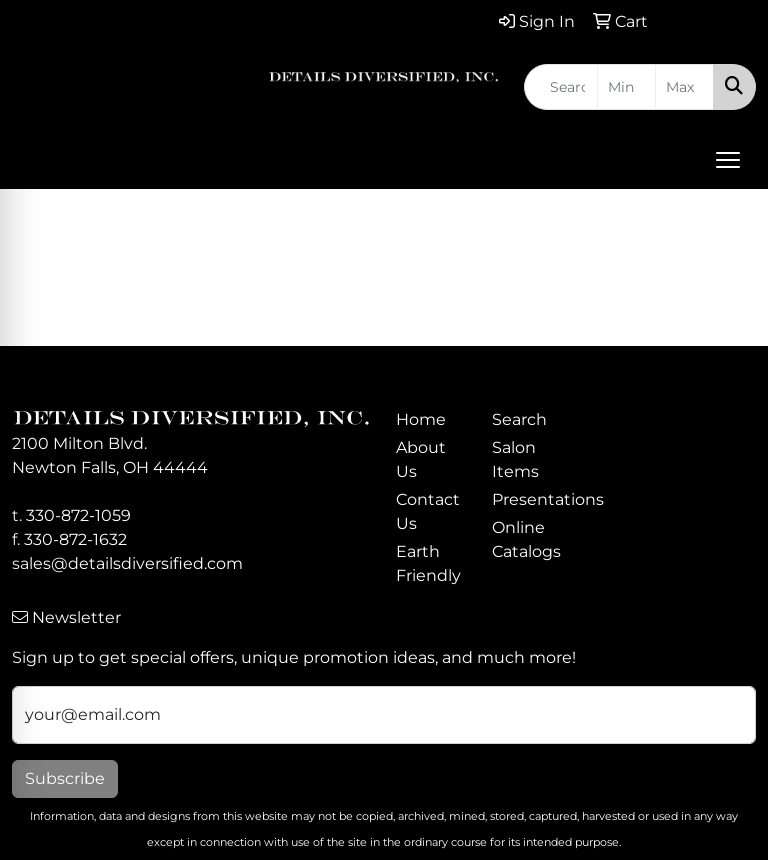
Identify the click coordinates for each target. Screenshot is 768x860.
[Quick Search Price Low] (626, 87)
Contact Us (428, 511)
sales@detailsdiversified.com (127, 563)
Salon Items (515, 459)
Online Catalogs (526, 539)
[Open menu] (728, 160)
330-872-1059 (78, 515)
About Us (421, 459)
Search (519, 419)
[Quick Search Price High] (684, 87)
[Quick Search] (561, 87)
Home (421, 419)
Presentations (528, 499)
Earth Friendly (428, 563)
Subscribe (65, 778)
